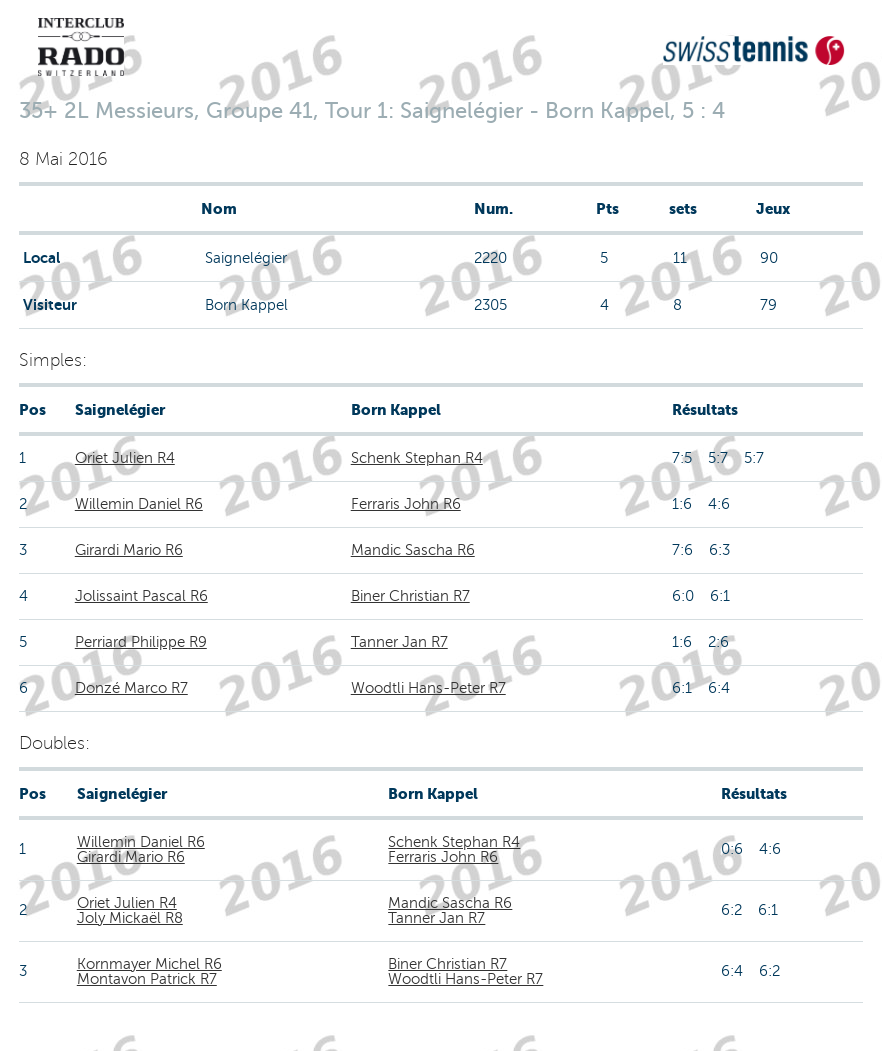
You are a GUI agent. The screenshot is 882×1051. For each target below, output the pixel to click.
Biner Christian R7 (410, 596)
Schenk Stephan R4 (417, 458)
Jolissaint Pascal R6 (141, 596)
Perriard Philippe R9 (141, 642)
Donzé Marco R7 (131, 688)
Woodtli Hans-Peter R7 (428, 688)
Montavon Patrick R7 (147, 979)
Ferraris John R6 (406, 504)
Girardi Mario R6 (129, 550)
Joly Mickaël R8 (130, 918)
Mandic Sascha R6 (413, 550)
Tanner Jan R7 (399, 642)
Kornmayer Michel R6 (149, 964)
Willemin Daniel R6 (139, 504)
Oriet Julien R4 (125, 458)
